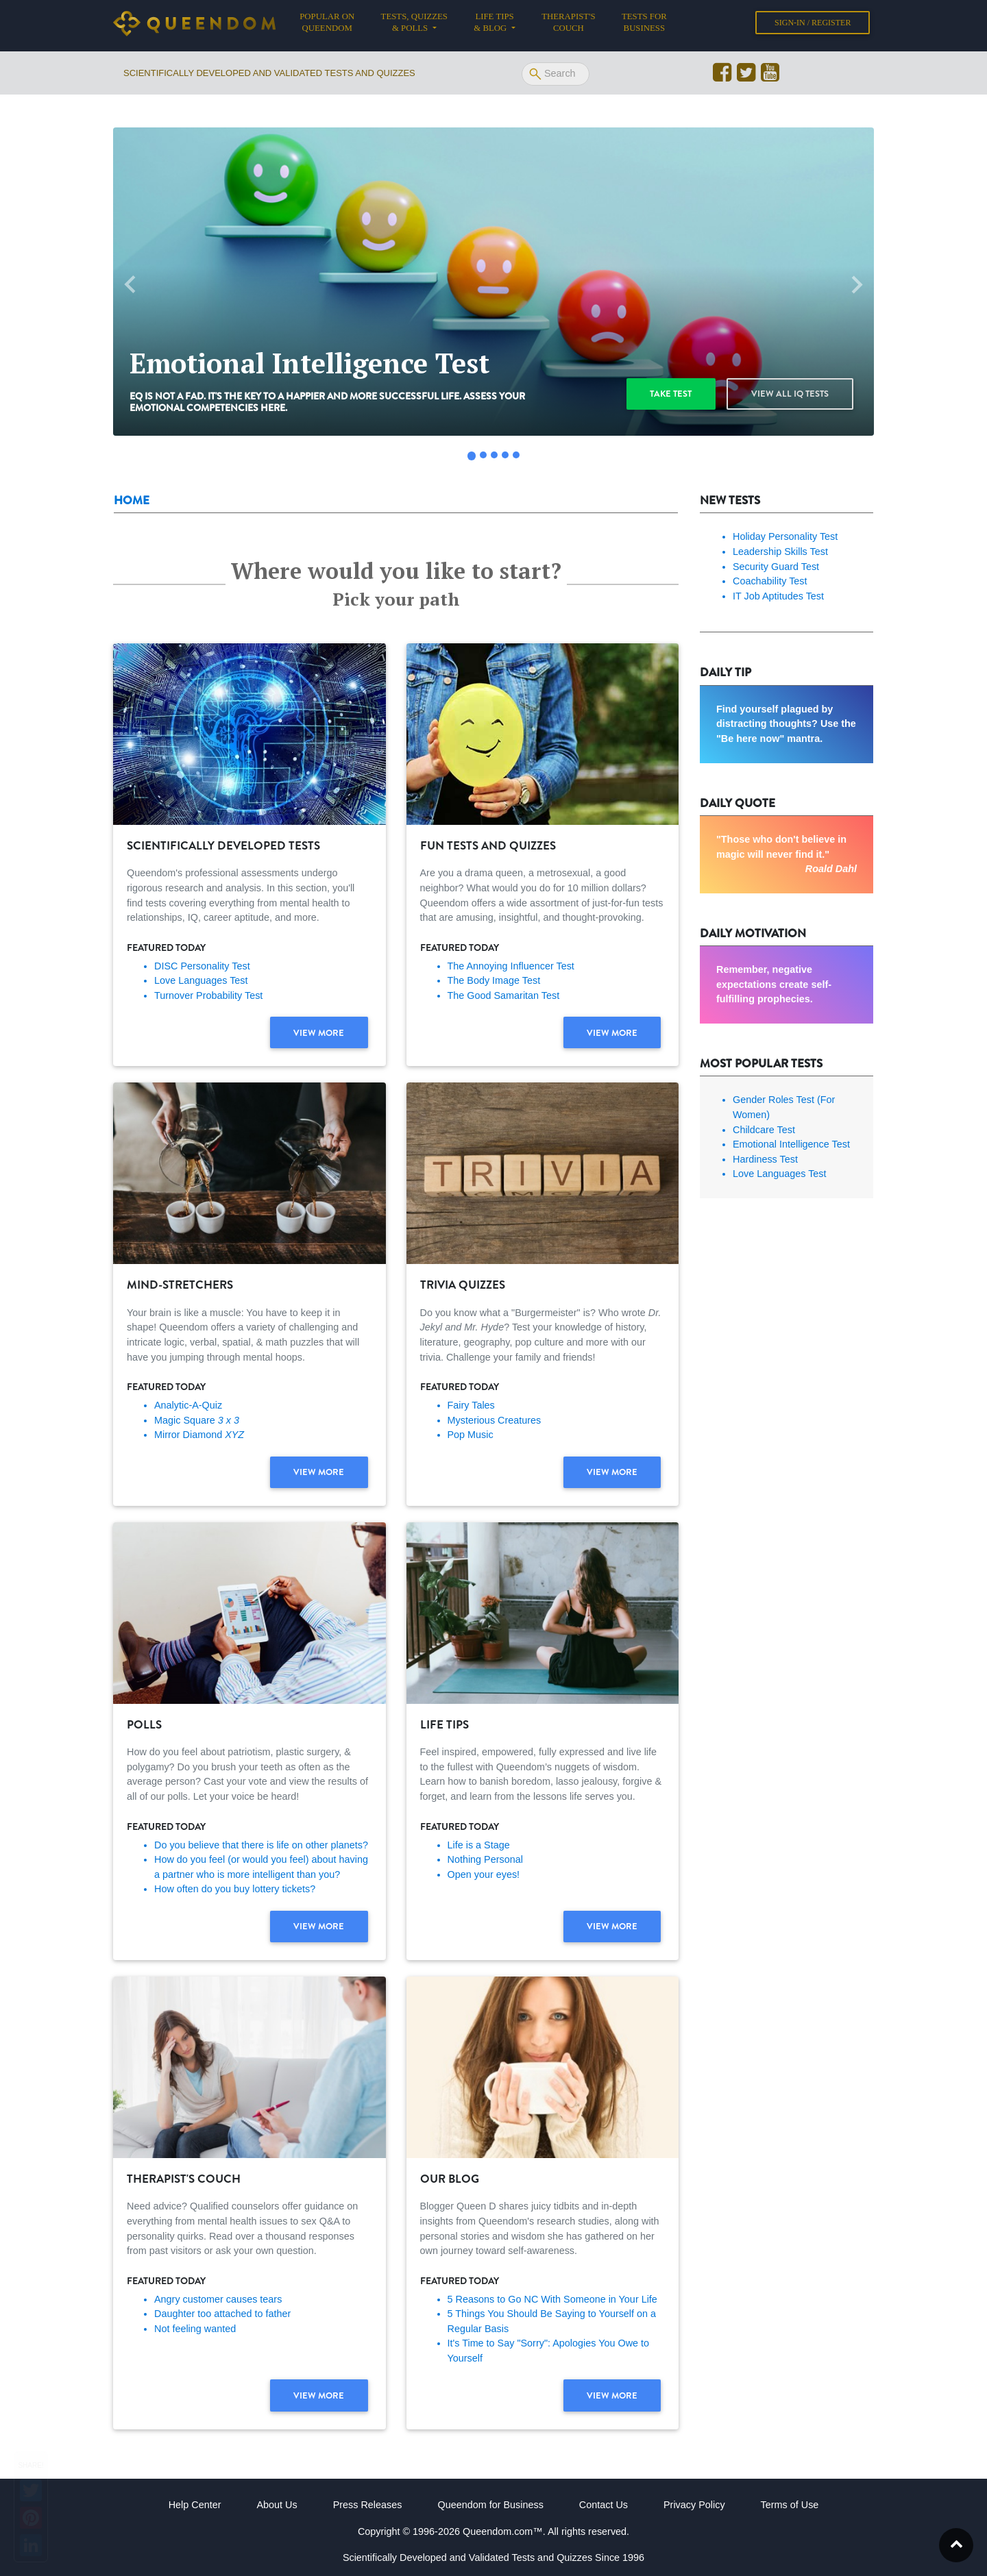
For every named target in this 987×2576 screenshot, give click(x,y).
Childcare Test (764, 1129)
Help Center (195, 2504)
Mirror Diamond (199, 1434)
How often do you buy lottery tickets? (234, 1888)
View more (318, 1032)
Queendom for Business (490, 2504)
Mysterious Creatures (494, 1420)
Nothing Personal (485, 1859)
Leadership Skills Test (780, 551)
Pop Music (471, 1434)
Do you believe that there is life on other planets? (261, 1845)
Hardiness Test (765, 1159)
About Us (276, 2504)
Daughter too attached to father (222, 2313)
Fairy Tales (471, 1405)
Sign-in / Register (813, 25)
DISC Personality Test (202, 966)
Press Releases (367, 2504)
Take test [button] (671, 393)
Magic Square (196, 1420)
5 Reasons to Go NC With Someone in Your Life (552, 2299)
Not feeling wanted (195, 2328)
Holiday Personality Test (785, 536)
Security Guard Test (776, 566)
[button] (130, 284)
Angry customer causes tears (218, 2299)
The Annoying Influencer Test (511, 966)
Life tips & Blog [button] (493, 25)
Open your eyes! (484, 1874)
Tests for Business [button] (644, 25)
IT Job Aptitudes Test (778, 596)
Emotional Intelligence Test (791, 1144)
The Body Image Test (494, 980)
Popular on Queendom (333, 25)
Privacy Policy (694, 2504)
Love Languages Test (201, 980)
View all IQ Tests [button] (790, 393)
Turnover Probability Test (208, 995)
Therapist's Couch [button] (568, 25)
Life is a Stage (479, 1845)
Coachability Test (770, 580)
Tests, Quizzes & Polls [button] (414, 25)
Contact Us (603, 2504)
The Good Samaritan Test (504, 995)
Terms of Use (790, 2504)
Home (131, 500)
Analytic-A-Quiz (188, 1405)
